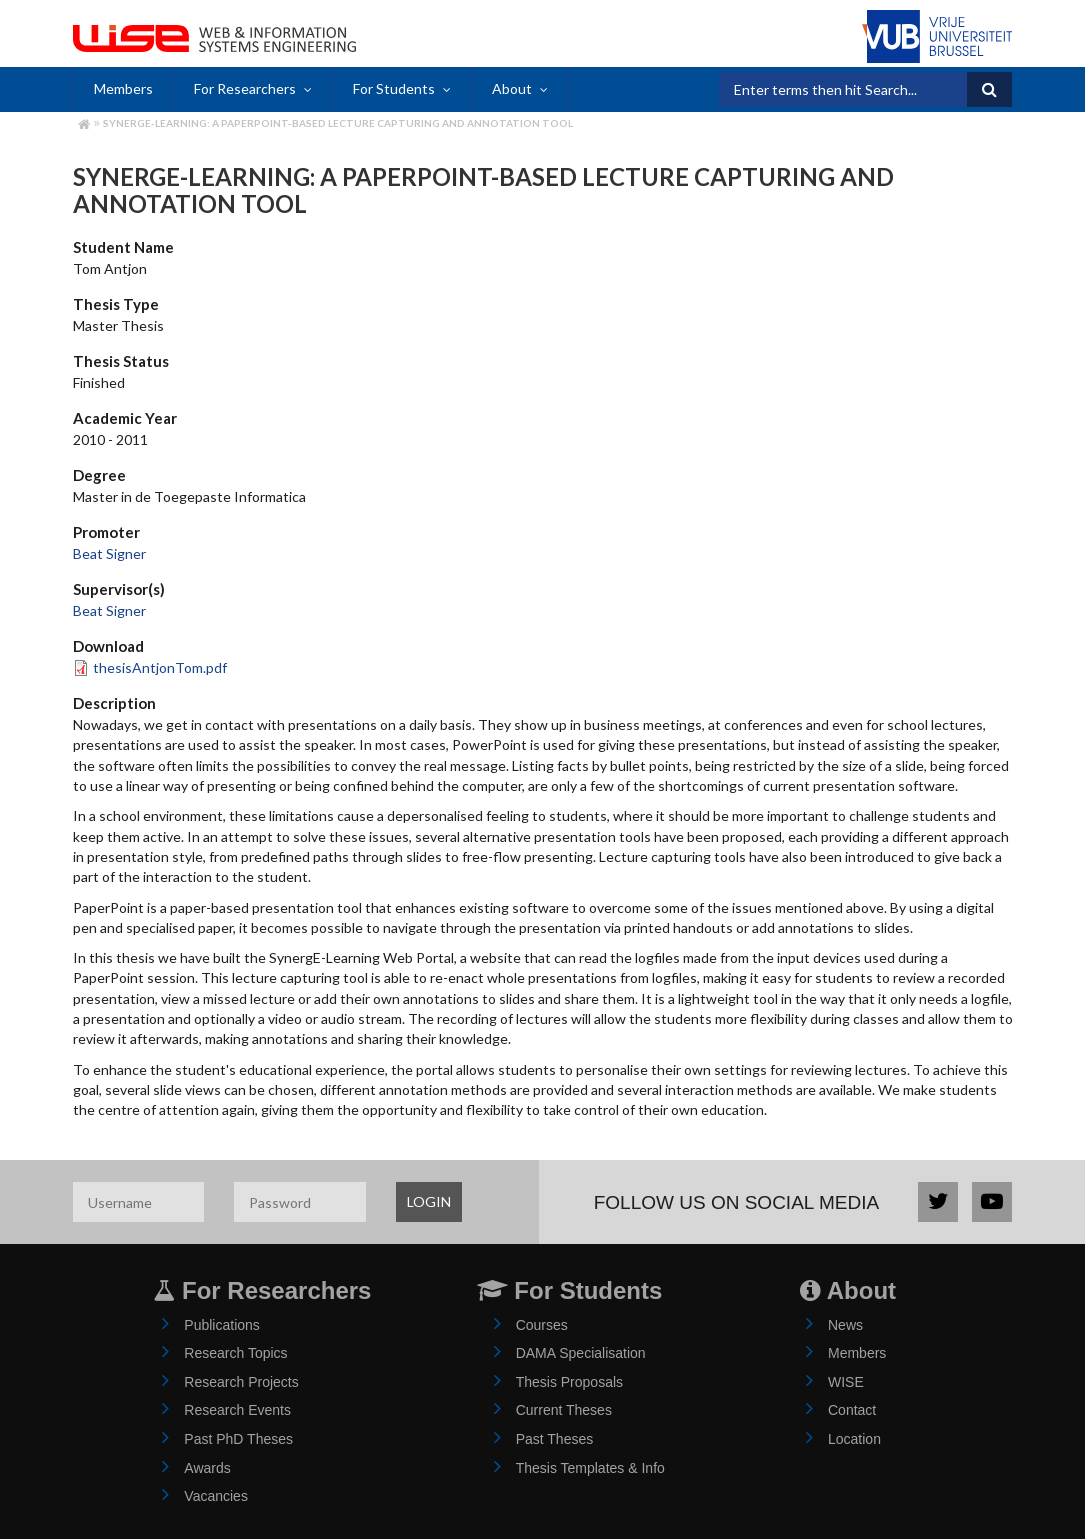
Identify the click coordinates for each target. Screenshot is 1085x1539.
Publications (222, 1325)
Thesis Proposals (569, 1382)
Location (854, 1439)
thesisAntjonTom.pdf (160, 667)
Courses (542, 1325)
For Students (394, 88)
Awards (207, 1468)
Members (123, 88)
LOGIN (429, 1201)
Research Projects (241, 1382)
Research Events (237, 1410)
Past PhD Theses (238, 1439)
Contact (852, 1410)
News (845, 1325)
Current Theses (564, 1410)
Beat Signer (109, 553)
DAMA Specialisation (581, 1353)
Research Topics (235, 1353)
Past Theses (555, 1439)
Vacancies (216, 1496)
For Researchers (245, 88)
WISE (846, 1382)
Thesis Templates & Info (590, 1468)
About (512, 88)
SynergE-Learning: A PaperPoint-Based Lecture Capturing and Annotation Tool (338, 123)
